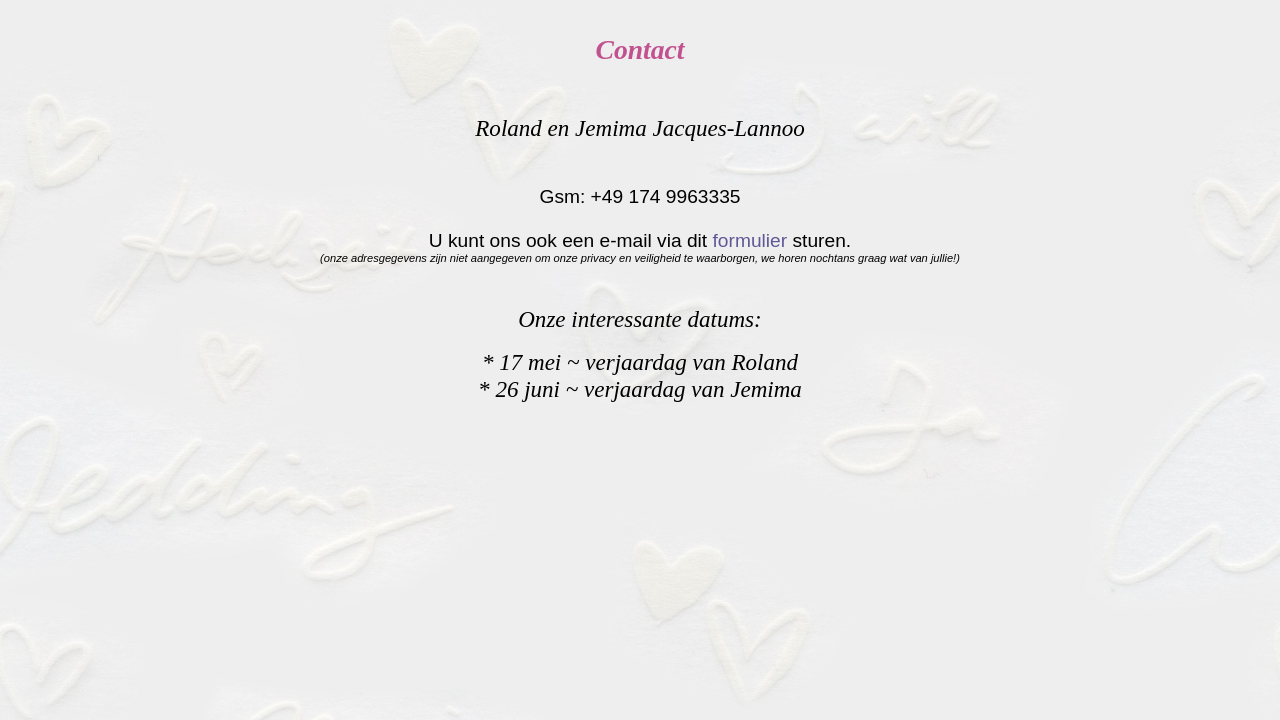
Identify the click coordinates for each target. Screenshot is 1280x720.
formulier (750, 240)
